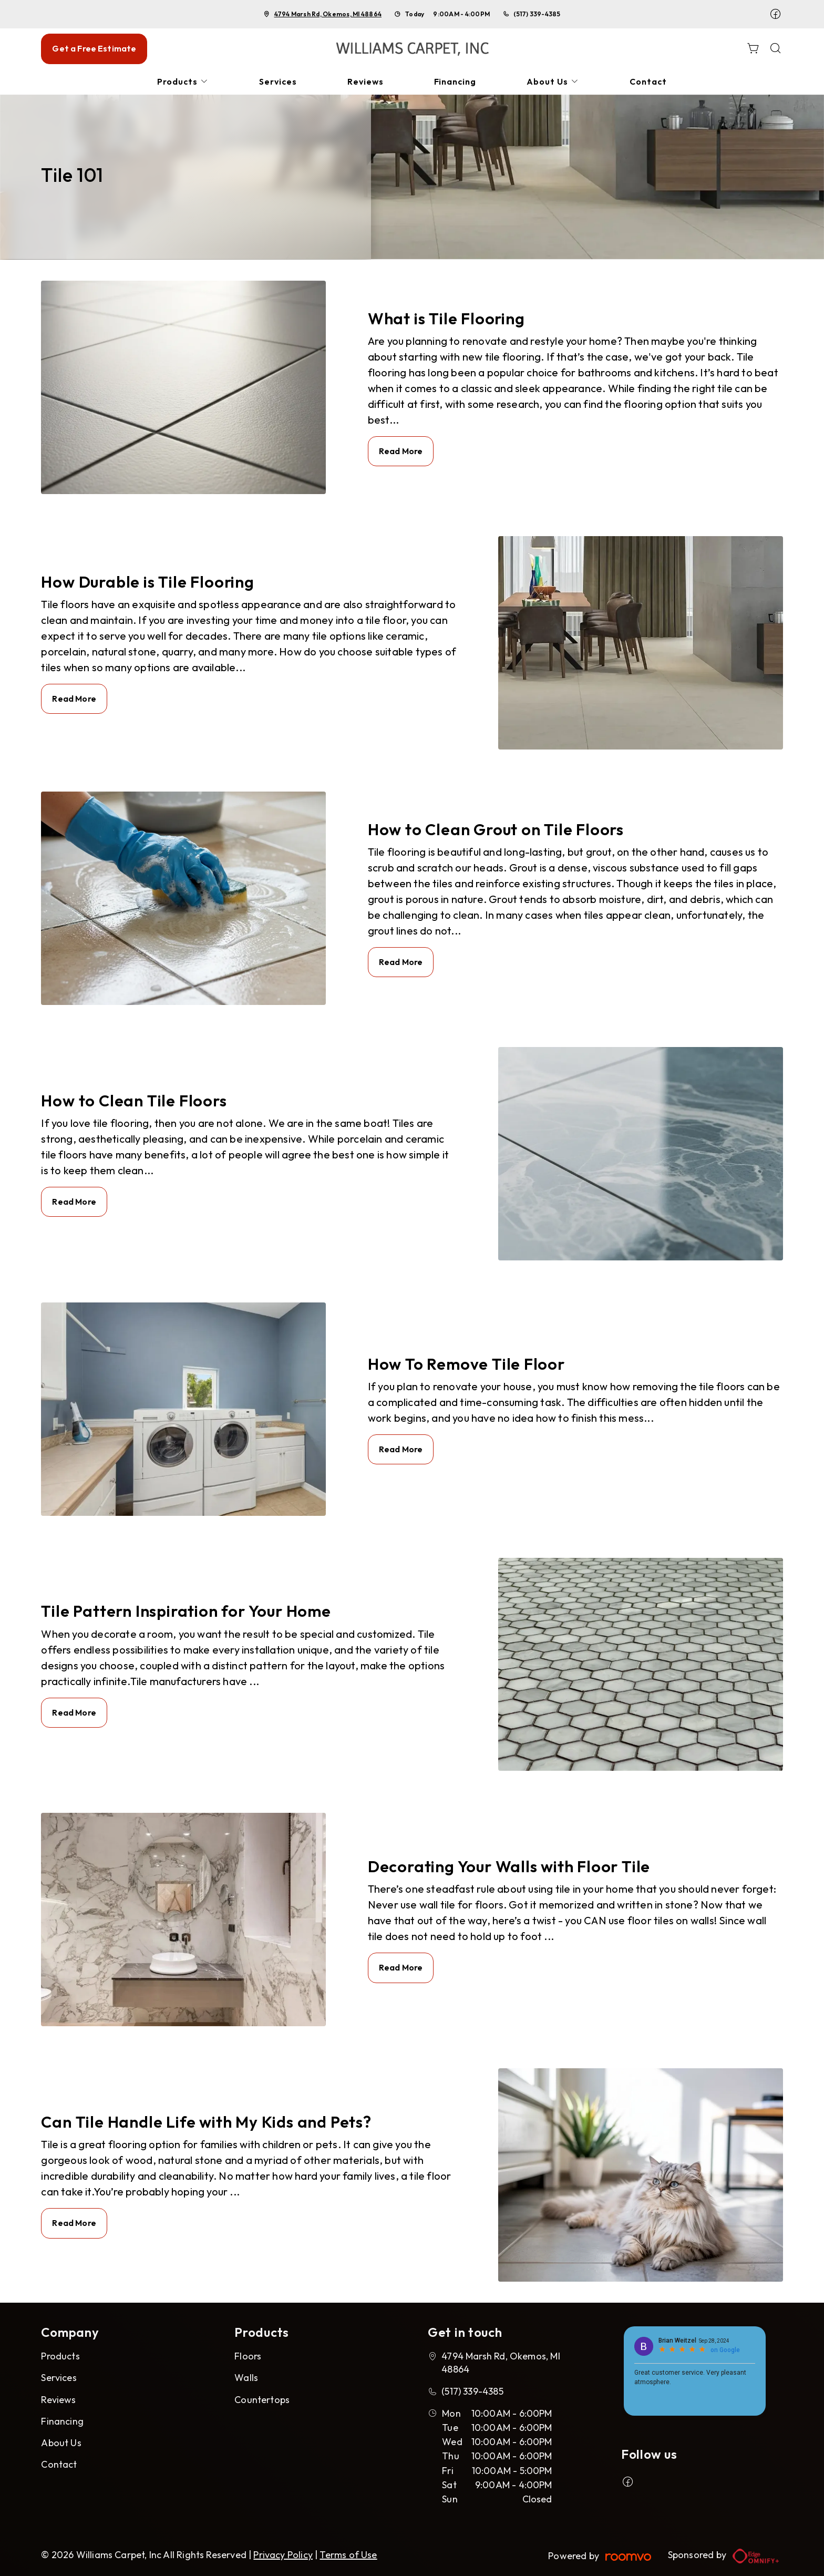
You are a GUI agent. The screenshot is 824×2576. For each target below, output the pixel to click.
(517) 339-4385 (536, 14)
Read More (401, 451)
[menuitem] (183, 81)
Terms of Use (348, 2555)
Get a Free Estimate (94, 48)
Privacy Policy (283, 2555)
